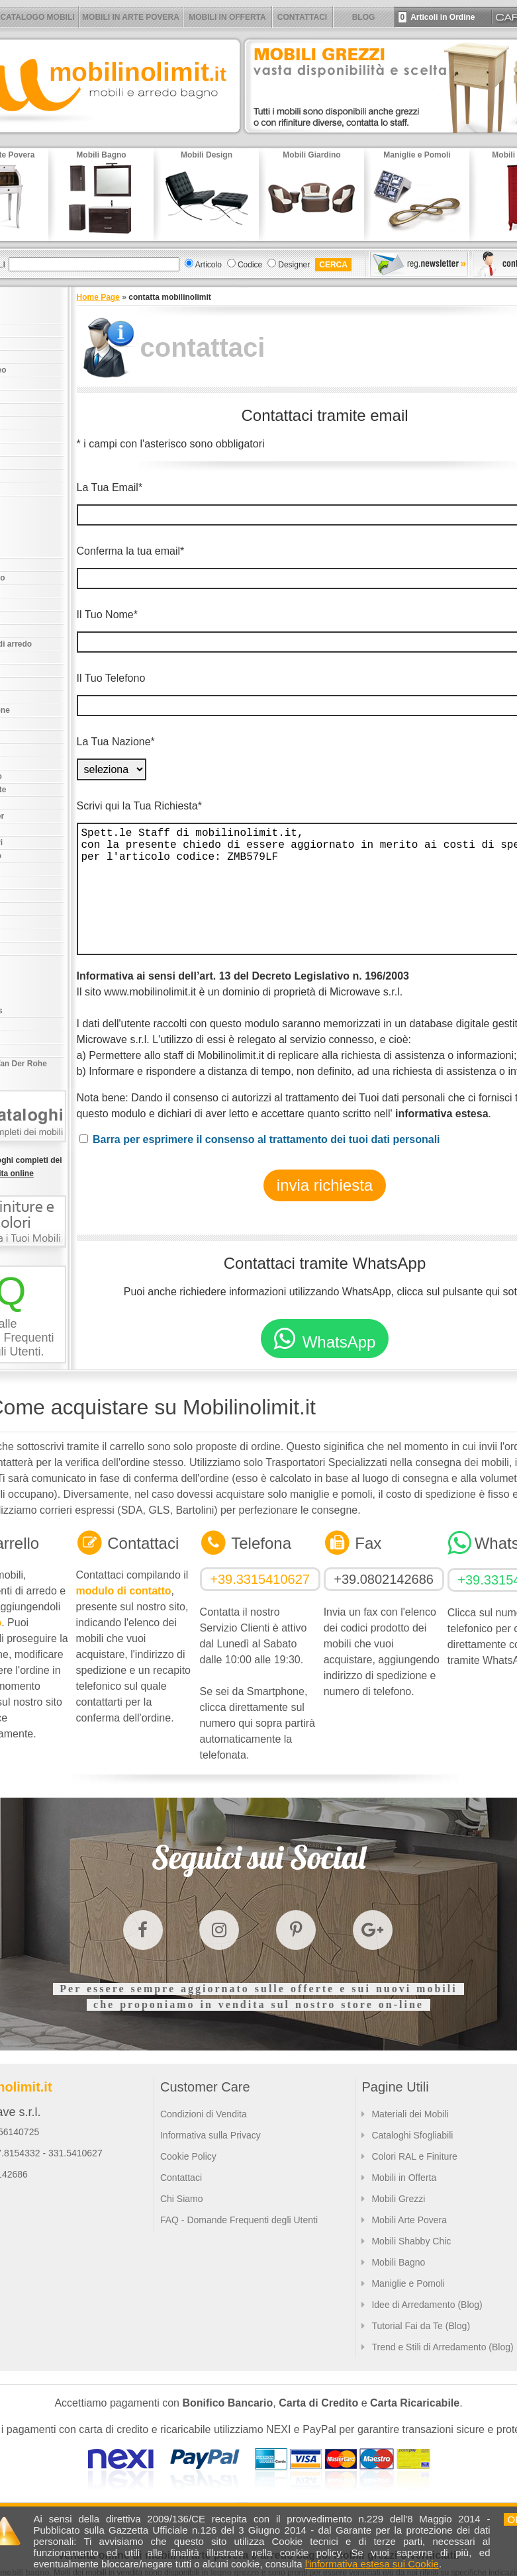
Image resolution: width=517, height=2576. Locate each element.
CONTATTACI (302, 17)
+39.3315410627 (260, 1579)
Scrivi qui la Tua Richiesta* (139, 805)
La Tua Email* (110, 487)
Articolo (208, 264)
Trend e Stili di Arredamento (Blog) (442, 2347)
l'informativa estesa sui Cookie (372, 2563)
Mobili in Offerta (403, 2177)
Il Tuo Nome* (107, 614)
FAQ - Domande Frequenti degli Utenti (239, 2220)
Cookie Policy (188, 2156)
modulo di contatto (123, 1590)
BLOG (363, 17)
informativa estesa (442, 1113)
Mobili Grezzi (398, 2198)
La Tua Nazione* (116, 741)
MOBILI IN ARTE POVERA (130, 17)
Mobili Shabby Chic (411, 2241)
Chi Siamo (181, 2198)
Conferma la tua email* (131, 551)
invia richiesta (325, 1185)
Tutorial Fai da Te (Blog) (420, 2326)
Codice (250, 264)
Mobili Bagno (398, 2262)
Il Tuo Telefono (111, 678)
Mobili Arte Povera (409, 2220)
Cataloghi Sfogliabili (412, 2135)
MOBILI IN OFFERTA (227, 17)
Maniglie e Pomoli (408, 2283)
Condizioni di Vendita (203, 2114)
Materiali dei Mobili (409, 2114)
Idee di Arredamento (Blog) (426, 2304)
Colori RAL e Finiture (414, 2156)
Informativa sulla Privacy (210, 2135)
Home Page (98, 297)
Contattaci (181, 2177)
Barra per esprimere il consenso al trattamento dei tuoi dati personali (266, 1139)
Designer (294, 264)
